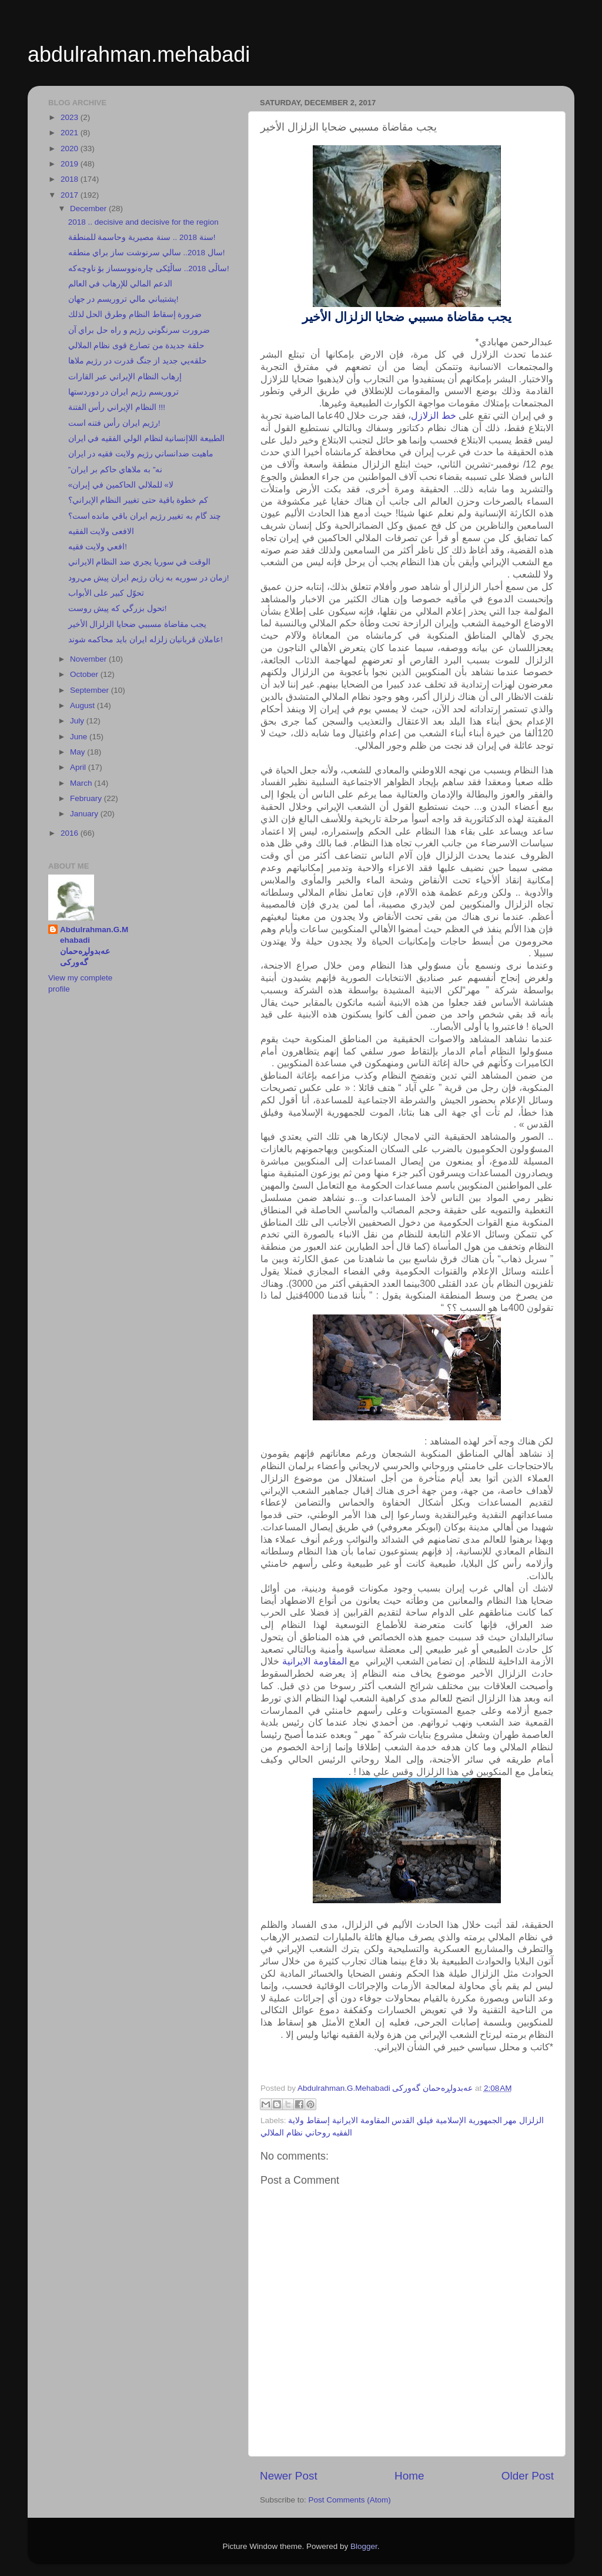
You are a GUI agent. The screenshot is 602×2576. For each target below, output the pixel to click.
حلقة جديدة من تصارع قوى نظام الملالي (136, 345)
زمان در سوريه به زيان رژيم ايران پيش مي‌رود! (148, 577)
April (79, 767)
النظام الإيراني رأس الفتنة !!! (116, 407)
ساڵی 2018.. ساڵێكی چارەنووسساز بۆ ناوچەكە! (148, 268)
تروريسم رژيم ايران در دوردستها (123, 392)
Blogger (363, 2546)
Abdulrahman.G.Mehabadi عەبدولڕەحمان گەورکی (94, 946)
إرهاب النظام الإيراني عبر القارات (125, 376)
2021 (71, 132)
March (82, 783)
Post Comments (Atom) (350, 2499)
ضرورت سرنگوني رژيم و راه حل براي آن (139, 330)
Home (409, 2476)
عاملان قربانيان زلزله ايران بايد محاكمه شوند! (145, 639)
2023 (71, 117)
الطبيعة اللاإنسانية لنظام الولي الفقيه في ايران (146, 438)
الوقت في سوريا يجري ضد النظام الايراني (139, 562)
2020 (71, 148)
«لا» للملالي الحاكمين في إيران (120, 485)
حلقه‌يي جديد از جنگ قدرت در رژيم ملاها (137, 360)
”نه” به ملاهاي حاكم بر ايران (115, 469)
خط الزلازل (433, 416)
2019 (71, 163)
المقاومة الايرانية (314, 1661)
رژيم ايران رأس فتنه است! (114, 423)
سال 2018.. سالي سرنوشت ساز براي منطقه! (146, 252)
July (78, 720)
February (87, 798)
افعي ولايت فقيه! (97, 546)
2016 (71, 833)
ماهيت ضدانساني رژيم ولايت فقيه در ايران (141, 453)
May (78, 752)
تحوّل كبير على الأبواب (106, 593)
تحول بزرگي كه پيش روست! (117, 608)
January (85, 813)
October (85, 674)
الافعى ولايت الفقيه (101, 531)
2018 (71, 179)
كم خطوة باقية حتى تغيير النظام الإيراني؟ (138, 500)
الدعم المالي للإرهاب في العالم (120, 283)
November (89, 659)
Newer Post (288, 2476)
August (83, 705)
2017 (71, 195)
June (79, 736)
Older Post (527, 2476)
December (89, 208)
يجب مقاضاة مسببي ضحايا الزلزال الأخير (137, 624)
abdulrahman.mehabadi (139, 54)
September (90, 690)
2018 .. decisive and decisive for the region (143, 222)
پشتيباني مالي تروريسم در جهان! (123, 299)
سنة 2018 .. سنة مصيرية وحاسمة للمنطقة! (142, 237)
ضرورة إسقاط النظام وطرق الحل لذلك (135, 314)
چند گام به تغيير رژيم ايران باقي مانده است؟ (144, 516)
